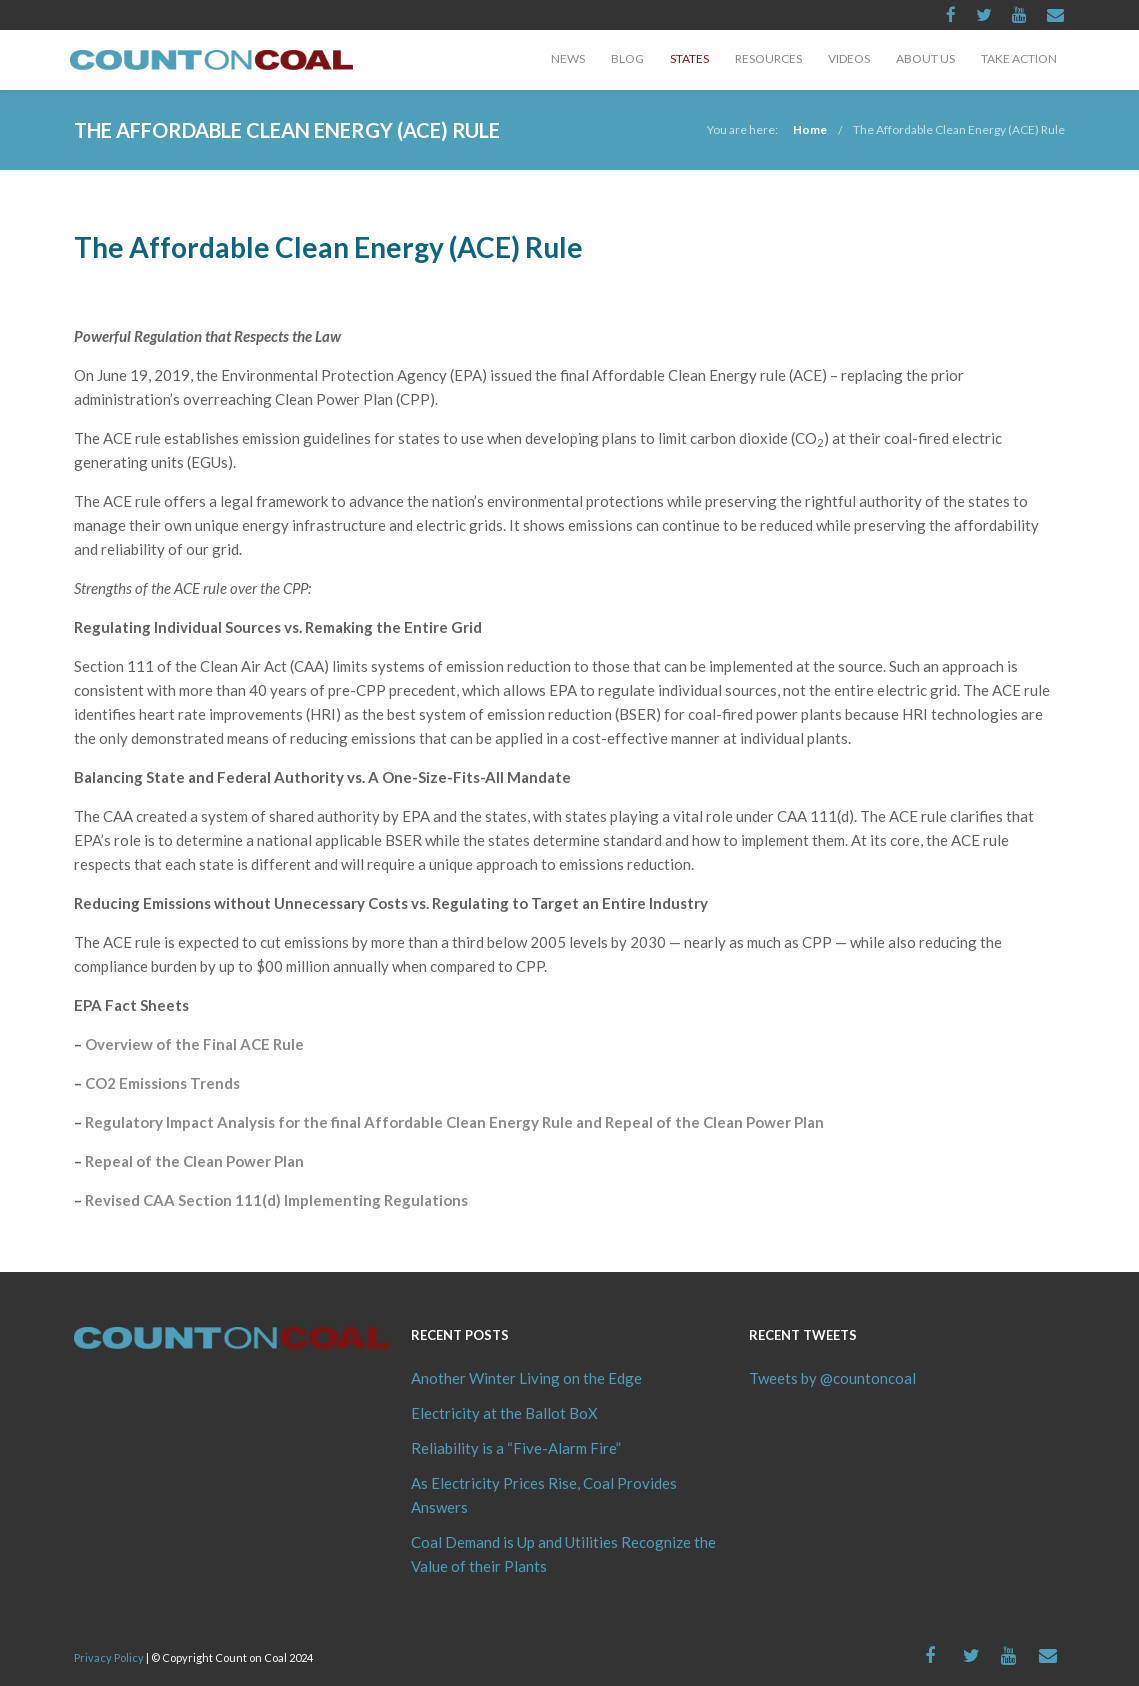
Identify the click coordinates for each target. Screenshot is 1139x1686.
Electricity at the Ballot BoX (504, 1413)
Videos (849, 58)
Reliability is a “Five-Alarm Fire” (516, 1448)
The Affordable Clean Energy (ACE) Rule (959, 129)
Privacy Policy (109, 1657)
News (568, 58)
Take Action (1019, 58)
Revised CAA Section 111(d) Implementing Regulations (276, 1200)
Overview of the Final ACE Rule (194, 1044)
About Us (925, 58)
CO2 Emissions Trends (162, 1083)
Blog (627, 58)
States (689, 58)
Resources (768, 58)
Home (810, 129)
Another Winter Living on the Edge (526, 1378)
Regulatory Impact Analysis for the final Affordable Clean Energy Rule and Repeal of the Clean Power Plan (454, 1122)
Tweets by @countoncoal (832, 1378)
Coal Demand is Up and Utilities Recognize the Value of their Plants (563, 1554)
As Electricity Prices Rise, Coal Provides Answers (544, 1495)
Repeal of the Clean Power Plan (194, 1161)
